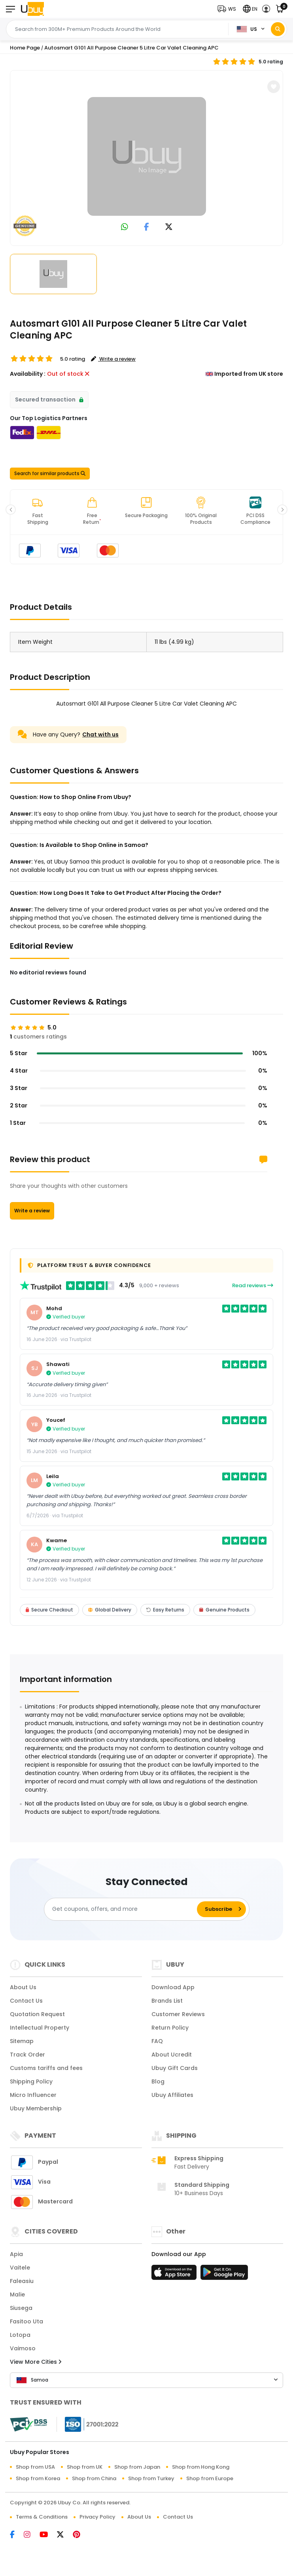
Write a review (32, 1210)
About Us (23, 1987)
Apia (16, 2254)
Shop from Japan (137, 2467)
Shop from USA (35, 2467)
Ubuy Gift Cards (174, 2068)
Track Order (27, 2055)
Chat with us (100, 734)
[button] (228, 9)
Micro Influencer (33, 2095)
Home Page (25, 47)
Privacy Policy (97, 2517)
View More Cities (35, 2362)
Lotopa (20, 2335)
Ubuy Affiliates (172, 2095)
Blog (157, 2081)
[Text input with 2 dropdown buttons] (119, 29)
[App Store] (175, 2275)
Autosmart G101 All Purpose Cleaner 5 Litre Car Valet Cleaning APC (131, 47)
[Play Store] (224, 2275)
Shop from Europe (209, 2478)
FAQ (157, 2041)
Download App (173, 1987)
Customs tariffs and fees (46, 2068)
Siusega (21, 2308)
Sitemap (22, 2041)
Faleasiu (22, 2281)
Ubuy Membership (36, 2108)
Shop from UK (84, 2467)
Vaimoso (23, 2348)
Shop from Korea (38, 2478)
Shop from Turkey (151, 2478)
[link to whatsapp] (124, 227)
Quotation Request (37, 2014)
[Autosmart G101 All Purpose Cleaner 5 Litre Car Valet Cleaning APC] (146, 156)
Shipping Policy (31, 2081)
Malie (17, 2294)
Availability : (27, 374)
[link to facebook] (146, 227)
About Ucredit (171, 2055)
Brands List (167, 2001)
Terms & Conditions (42, 2517)
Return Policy (170, 2028)
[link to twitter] (168, 227)
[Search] (278, 29)
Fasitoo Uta (26, 2321)
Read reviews (252, 1285)
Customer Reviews (178, 2014)
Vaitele (20, 2268)
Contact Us (26, 2001)
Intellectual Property (39, 2028)
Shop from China (94, 2478)
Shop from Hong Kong (200, 2467)
